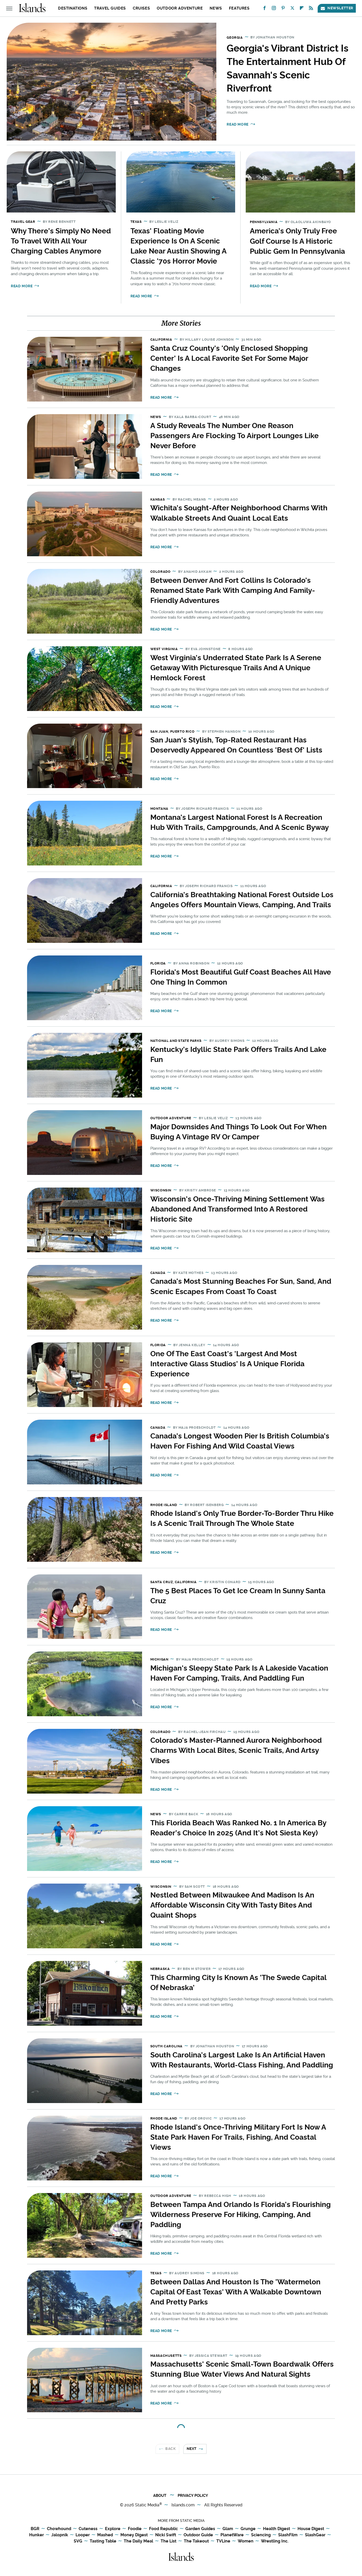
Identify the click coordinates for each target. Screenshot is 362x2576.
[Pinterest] (283, 9)
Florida (158, 963)
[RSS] (311, 9)
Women (245, 2541)
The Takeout (196, 2541)
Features (239, 8)
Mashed (105, 2535)
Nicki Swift (165, 2535)
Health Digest (276, 2529)
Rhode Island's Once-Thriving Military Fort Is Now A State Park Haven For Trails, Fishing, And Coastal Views (238, 2137)
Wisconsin (160, 1190)
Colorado (160, 572)
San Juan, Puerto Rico (172, 731)
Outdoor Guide (198, 2535)
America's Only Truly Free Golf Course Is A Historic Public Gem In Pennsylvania (297, 241)
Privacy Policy (193, 2495)
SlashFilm (288, 2535)
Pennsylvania (263, 222)
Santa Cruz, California (173, 1582)
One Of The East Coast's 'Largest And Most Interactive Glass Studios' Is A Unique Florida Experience (227, 1364)
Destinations (72, 8)
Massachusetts (166, 2356)
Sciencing (261, 2535)
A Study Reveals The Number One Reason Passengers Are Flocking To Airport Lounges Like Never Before (234, 435)
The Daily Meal (138, 2541)
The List (168, 2541)
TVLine (223, 2541)
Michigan (159, 1659)
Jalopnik (59, 2535)
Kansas (157, 499)
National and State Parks (176, 1041)
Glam (228, 2529)
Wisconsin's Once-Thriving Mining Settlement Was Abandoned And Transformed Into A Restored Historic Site (237, 1209)
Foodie (135, 2529)
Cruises (141, 8)
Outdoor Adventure (180, 8)
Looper (83, 2535)
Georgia (235, 37)
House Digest (311, 2529)
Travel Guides (110, 8)
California (161, 339)
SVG (78, 2541)
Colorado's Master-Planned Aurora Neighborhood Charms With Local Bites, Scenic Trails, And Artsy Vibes (236, 1750)
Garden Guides (200, 2529)
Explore (112, 2529)
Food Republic (163, 2529)
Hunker (36, 2535)
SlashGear (315, 2535)
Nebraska (160, 1969)
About (159, 2495)
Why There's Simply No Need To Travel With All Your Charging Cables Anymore (61, 241)
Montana (159, 809)
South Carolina (166, 2046)
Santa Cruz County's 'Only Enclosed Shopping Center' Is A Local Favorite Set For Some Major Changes (229, 358)
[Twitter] (292, 9)
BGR (35, 2529)
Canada (158, 1273)
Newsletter (336, 8)
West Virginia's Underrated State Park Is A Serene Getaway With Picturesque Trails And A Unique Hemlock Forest (235, 667)
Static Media (147, 2505)
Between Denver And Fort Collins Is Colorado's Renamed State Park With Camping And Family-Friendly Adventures (232, 590)
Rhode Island (163, 1505)
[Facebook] (264, 9)
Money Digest (134, 2535)
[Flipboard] (301, 9)
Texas (136, 222)
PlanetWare (232, 2535)
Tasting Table (103, 2541)
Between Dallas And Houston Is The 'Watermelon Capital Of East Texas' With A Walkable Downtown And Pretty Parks (235, 2292)
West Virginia (164, 649)
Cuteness (88, 2529)
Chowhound (59, 2529)
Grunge (248, 2529)
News (216, 8)
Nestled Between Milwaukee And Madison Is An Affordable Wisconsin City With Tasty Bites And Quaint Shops (232, 1905)
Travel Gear (23, 222)
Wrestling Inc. (275, 2541)
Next (192, 2449)
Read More (237, 124)
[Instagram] (273, 9)
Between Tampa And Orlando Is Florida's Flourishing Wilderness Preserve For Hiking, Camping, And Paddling (240, 2214)
